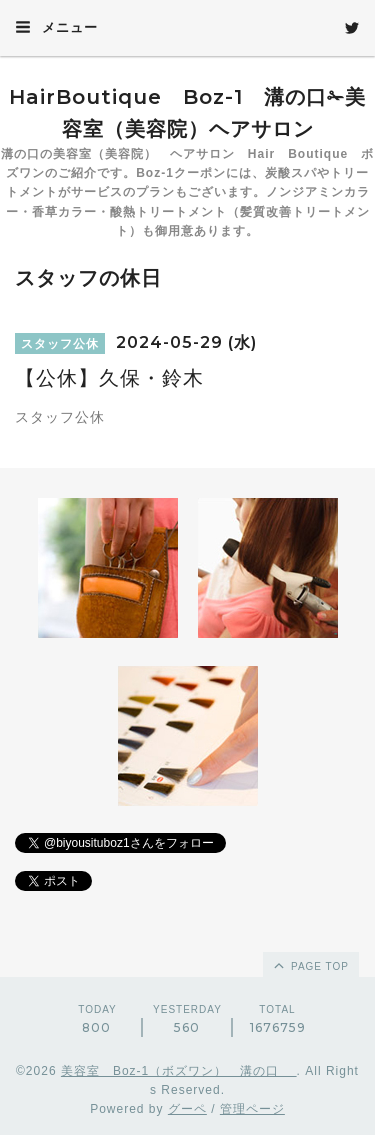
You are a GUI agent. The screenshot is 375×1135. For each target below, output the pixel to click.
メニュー (56, 27)
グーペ (187, 1109)
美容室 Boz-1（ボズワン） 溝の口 (179, 1071)
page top (310, 965)
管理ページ (252, 1109)
